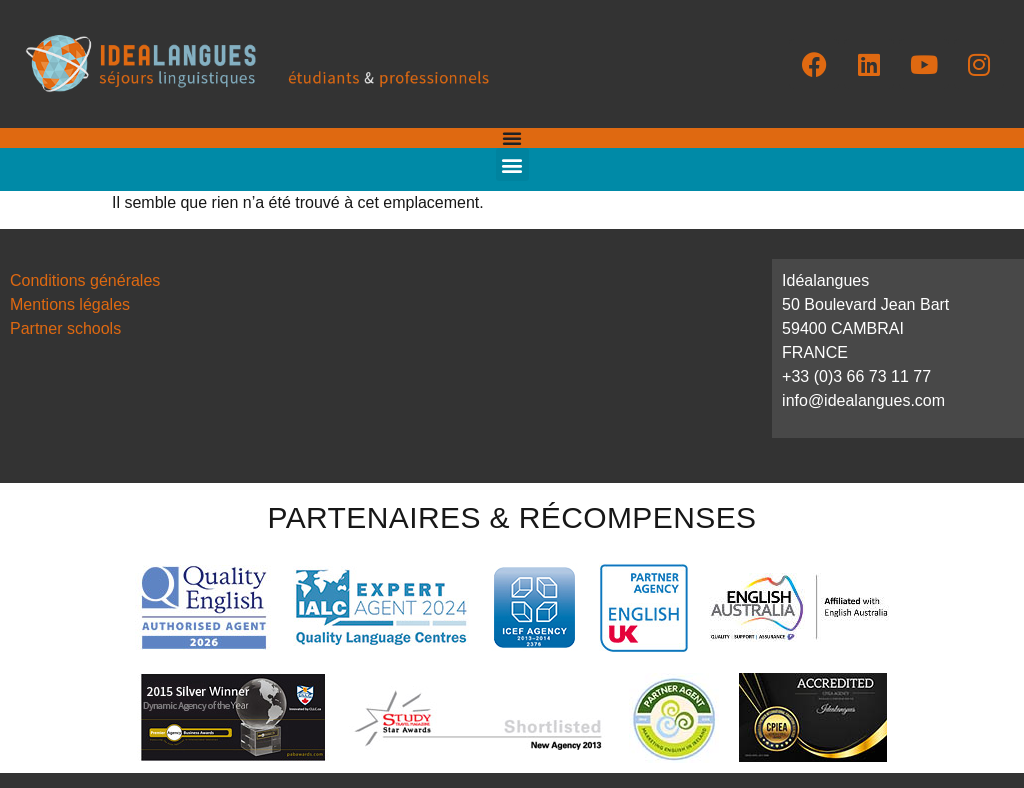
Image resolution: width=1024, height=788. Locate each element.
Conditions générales (85, 280)
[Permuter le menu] (512, 138)
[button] (512, 164)
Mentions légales (70, 304)
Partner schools (65, 328)
